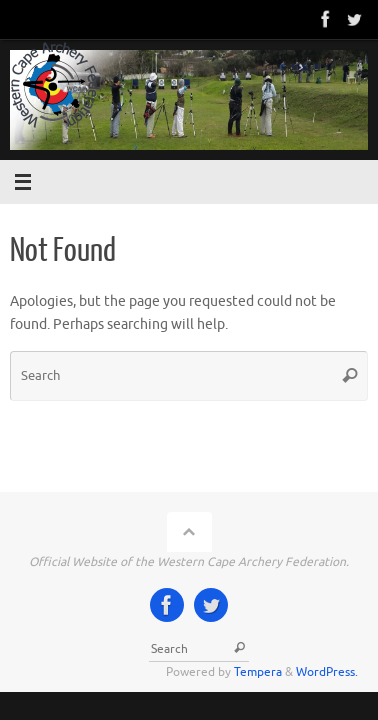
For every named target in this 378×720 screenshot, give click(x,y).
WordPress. (327, 672)
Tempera (258, 672)
